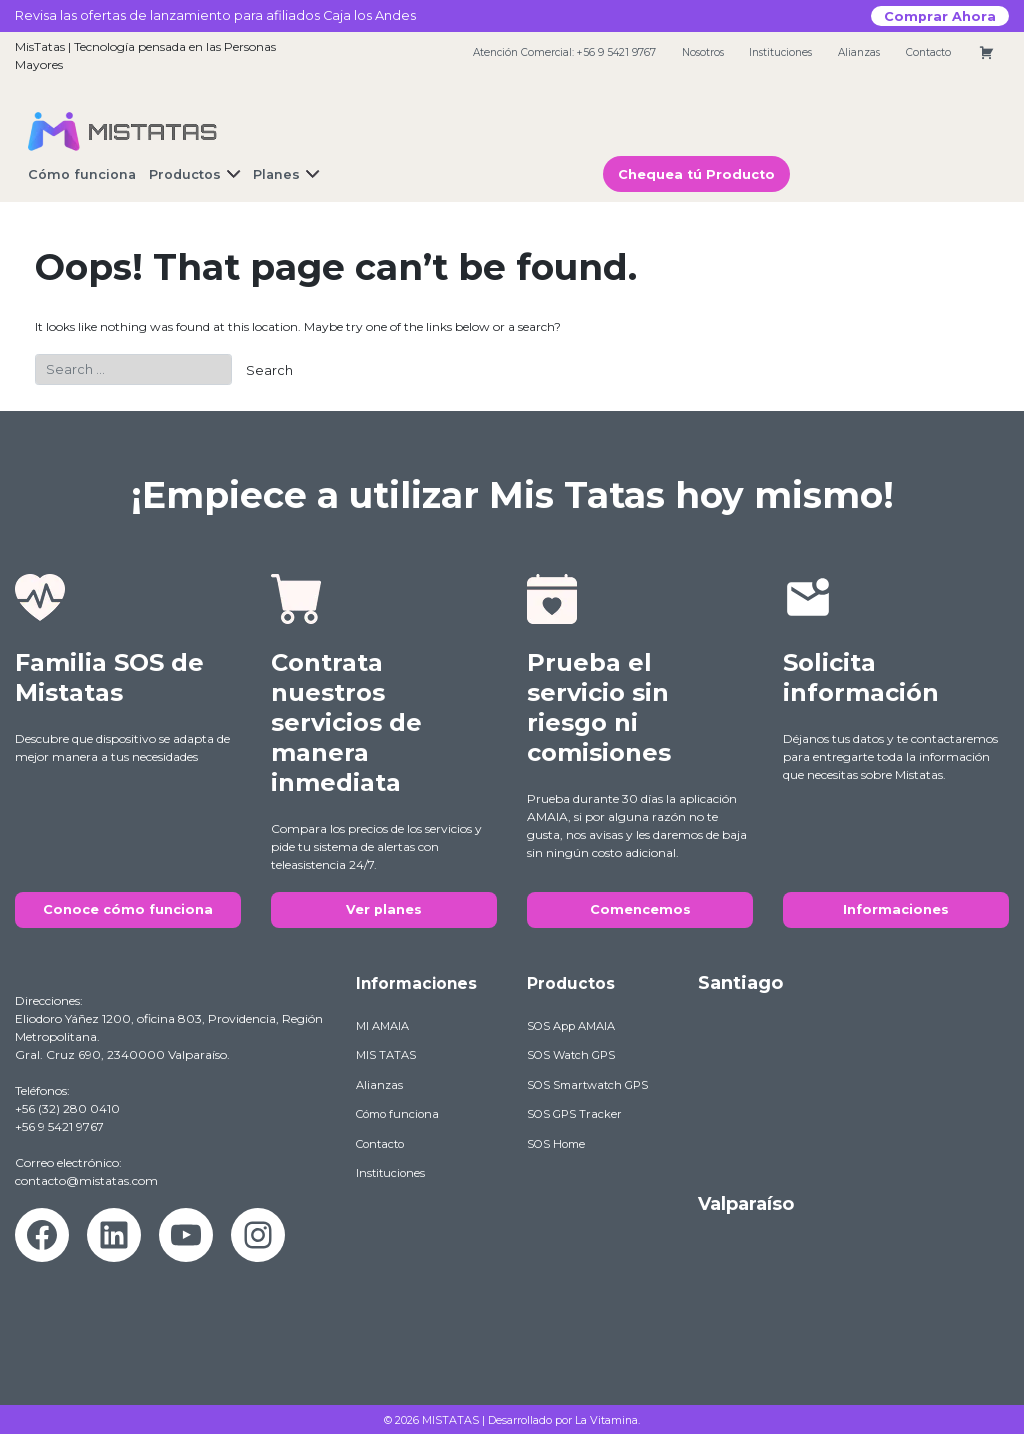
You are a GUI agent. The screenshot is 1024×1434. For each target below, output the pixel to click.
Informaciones (896, 909)
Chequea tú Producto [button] (696, 174)
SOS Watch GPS (571, 1055)
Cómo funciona (397, 1114)
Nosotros (703, 52)
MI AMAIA (382, 1026)
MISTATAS (450, 1420)
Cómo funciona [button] (82, 174)
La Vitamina (606, 1420)
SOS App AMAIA (571, 1026)
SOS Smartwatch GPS (587, 1085)
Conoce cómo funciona (128, 909)
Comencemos (640, 909)
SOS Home (556, 1144)
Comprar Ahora (940, 15)
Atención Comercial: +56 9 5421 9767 (564, 52)
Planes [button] (276, 174)
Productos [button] (185, 174)
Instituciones (780, 52)
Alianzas (859, 52)
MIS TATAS (386, 1055)
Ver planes (384, 909)
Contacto (928, 52)
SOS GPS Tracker (574, 1114)
